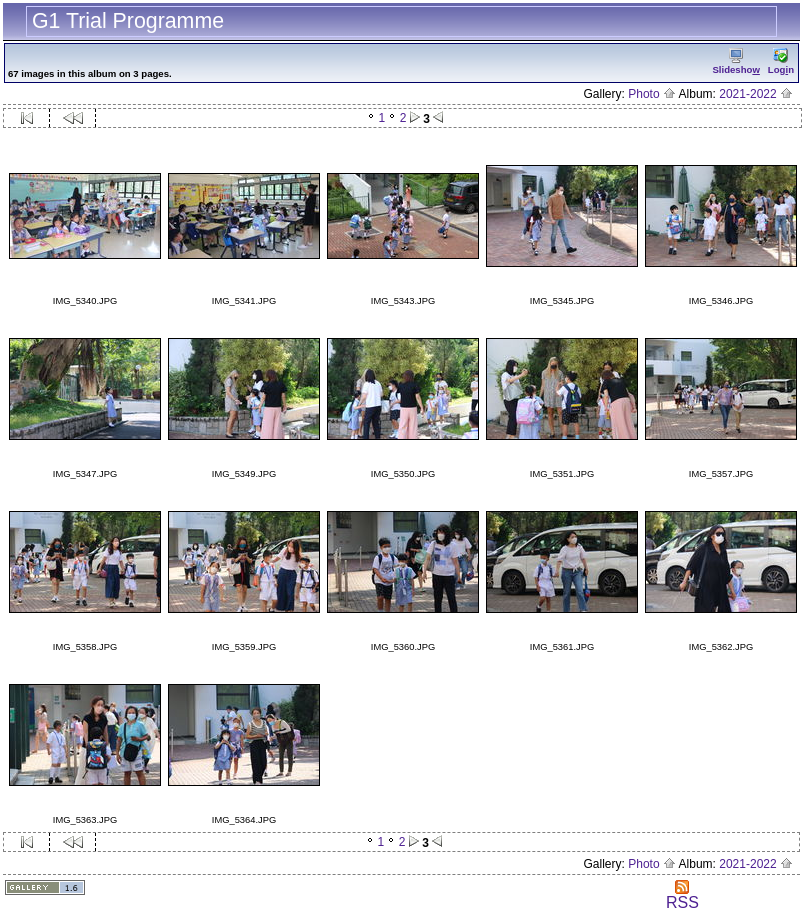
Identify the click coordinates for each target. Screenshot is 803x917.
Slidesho (735, 61)
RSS (682, 895)
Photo (652, 94)
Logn (781, 61)
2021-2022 (756, 94)
